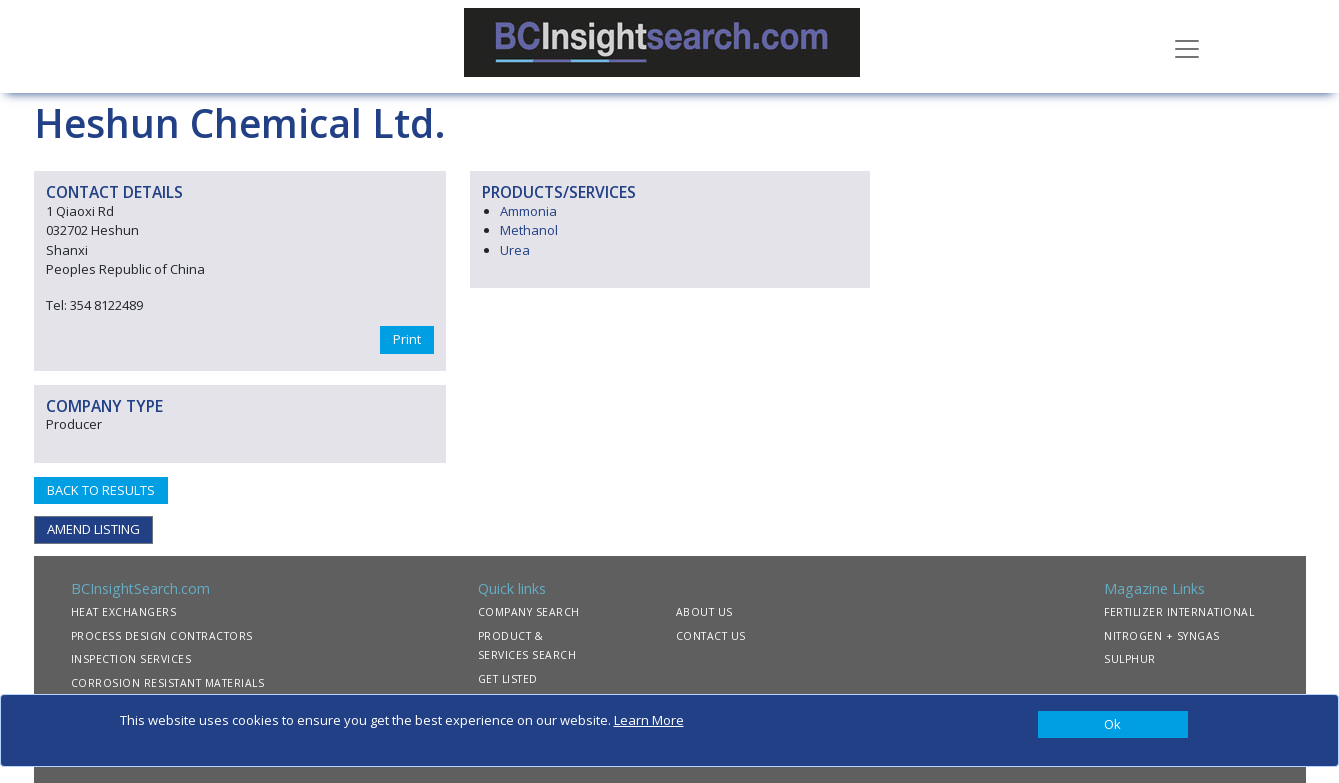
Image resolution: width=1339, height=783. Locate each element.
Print (407, 339)
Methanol (529, 230)
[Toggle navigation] (1187, 47)
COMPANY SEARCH (529, 612)
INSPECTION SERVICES (131, 659)
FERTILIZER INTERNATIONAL (1179, 612)
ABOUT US (704, 612)
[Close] (1113, 725)
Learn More (649, 720)
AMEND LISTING (93, 529)
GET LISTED (508, 679)
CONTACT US (711, 636)
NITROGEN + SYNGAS (1162, 636)
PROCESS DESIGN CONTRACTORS (162, 636)
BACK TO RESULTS (101, 490)
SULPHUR (1130, 659)
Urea (515, 250)
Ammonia (528, 211)
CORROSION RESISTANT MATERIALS (168, 683)
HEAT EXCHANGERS (124, 612)
